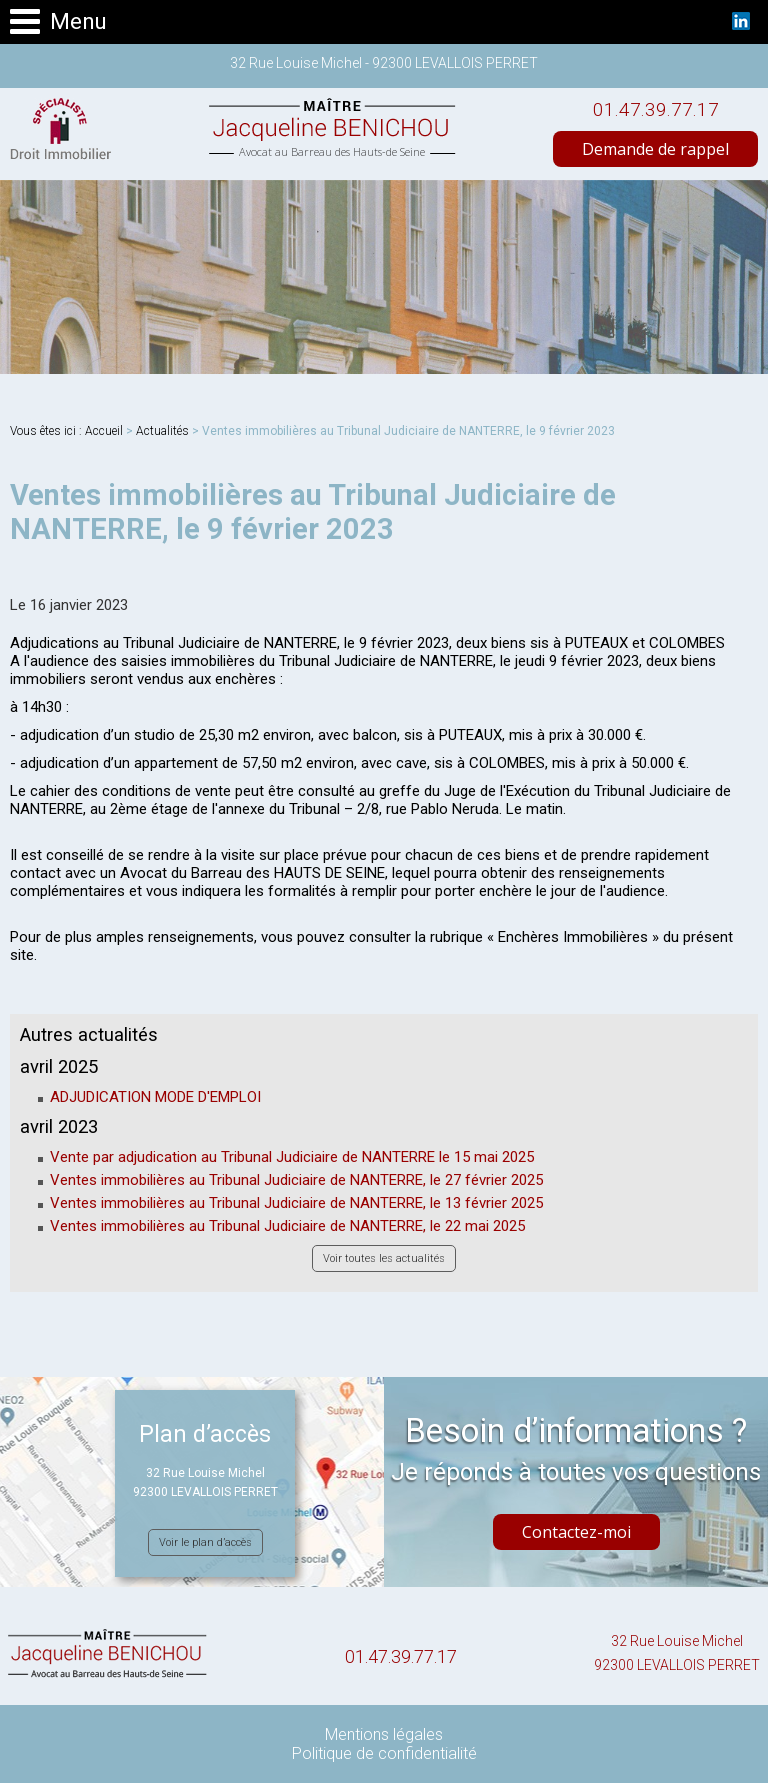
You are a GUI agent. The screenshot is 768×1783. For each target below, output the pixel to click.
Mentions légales (384, 1734)
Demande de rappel (655, 149)
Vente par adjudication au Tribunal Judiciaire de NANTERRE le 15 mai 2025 (292, 1157)
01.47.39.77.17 (656, 109)
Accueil (104, 431)
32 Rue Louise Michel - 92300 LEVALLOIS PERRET (384, 63)
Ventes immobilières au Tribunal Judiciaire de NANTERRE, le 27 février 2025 (296, 1180)
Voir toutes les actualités (384, 1258)
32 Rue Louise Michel (677, 1655)
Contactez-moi (576, 1532)
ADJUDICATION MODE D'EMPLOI (155, 1097)
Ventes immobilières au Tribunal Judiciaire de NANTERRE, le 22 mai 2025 (287, 1226)
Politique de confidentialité (384, 1753)
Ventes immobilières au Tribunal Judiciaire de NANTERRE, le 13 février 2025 (296, 1203)
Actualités (162, 431)
